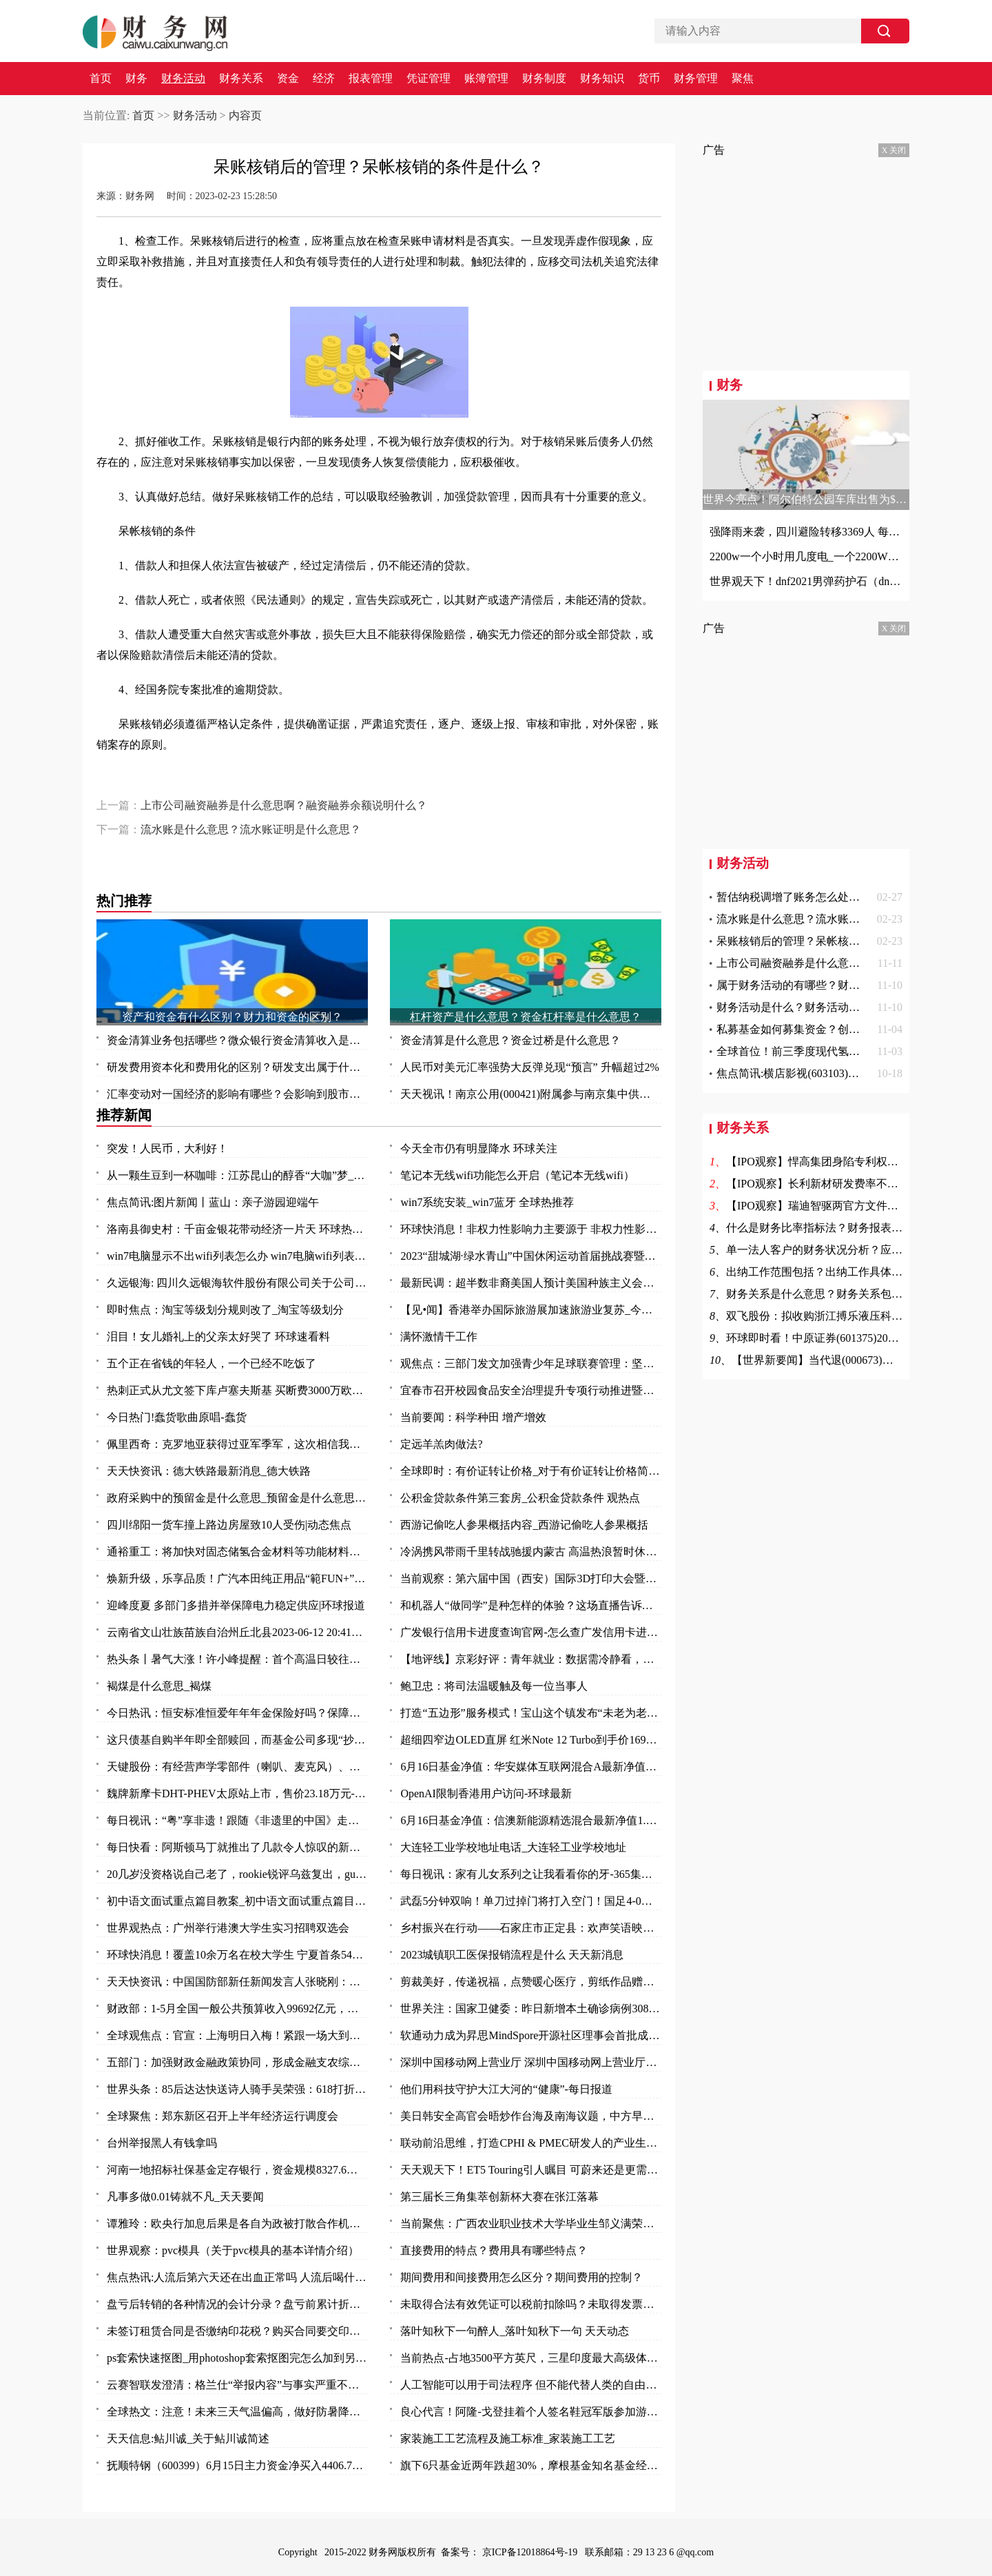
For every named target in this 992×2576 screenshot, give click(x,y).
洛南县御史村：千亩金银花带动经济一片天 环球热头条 (237, 1229)
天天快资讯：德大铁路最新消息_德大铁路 (209, 1471)
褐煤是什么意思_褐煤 (159, 1686)
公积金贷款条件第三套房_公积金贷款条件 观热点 (520, 1498)
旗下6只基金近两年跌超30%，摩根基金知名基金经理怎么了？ (530, 2465)
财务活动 (183, 78)
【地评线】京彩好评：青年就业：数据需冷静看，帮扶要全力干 (530, 1659)
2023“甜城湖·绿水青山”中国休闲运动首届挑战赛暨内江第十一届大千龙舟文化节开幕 (530, 1256)
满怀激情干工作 (438, 1336)
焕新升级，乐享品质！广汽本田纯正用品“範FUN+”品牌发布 (237, 1578)
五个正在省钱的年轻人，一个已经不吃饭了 (211, 1363)
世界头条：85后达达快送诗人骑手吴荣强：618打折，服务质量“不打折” (237, 2089)
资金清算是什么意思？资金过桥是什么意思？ (510, 1040)
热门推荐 (124, 900)
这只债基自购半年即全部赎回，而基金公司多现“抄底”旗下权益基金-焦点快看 (237, 1740)
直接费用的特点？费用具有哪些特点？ (494, 2250)
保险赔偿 (306, 782)
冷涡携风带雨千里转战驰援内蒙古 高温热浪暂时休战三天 (530, 1551)
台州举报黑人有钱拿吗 (162, 2143)
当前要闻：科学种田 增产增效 (473, 1417)
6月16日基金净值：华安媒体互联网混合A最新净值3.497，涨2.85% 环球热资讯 (530, 1766)
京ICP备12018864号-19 (531, 2552)
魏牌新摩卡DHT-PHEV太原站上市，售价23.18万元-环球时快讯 (237, 1793)
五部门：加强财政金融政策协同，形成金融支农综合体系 (237, 2062)
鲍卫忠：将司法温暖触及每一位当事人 (494, 1686)
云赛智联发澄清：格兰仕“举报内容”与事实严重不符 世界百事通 (237, 2385)
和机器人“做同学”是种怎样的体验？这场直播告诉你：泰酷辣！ (530, 1605)
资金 (288, 78)
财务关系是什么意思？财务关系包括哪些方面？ (842, 1294)
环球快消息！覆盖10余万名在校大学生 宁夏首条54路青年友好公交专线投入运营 (237, 1955)
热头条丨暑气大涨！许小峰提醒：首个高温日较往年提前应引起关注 (237, 1659)
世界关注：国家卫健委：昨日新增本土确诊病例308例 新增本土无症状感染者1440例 (530, 2008)
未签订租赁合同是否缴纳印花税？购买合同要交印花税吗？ (237, 2331)
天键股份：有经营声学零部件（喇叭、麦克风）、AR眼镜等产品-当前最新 (237, 1766)
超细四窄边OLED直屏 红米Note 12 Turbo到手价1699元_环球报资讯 (530, 1740)
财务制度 (544, 78)
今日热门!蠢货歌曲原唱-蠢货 (177, 1417)
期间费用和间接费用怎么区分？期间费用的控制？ (521, 2277)
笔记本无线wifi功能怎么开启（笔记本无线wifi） (517, 1175)
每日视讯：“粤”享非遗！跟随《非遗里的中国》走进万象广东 (237, 1820)
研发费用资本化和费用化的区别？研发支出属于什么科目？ (237, 1067)
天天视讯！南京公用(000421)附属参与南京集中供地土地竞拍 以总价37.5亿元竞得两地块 (530, 1094)
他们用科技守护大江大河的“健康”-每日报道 (506, 2089)
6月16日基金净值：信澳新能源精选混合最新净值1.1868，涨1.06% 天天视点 (530, 1820)
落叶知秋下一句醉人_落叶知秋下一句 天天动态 (514, 2331)
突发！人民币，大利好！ (167, 1148)
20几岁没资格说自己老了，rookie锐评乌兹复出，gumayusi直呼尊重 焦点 (237, 1874)
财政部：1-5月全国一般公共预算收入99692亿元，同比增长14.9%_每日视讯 (237, 2008)
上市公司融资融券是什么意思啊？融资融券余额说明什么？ (284, 805)
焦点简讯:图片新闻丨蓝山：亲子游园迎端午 (213, 1202)
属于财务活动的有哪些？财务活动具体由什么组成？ (843, 985)
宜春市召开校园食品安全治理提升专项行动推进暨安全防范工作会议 (530, 1390)
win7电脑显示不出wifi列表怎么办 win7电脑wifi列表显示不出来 (237, 1256)
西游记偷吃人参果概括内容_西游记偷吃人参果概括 (524, 1525)
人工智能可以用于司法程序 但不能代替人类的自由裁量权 (530, 2385)
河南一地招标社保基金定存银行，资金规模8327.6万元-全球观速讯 (237, 2170)
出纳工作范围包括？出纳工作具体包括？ (825, 1272)
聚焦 (743, 78)
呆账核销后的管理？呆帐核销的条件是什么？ (826, 941)
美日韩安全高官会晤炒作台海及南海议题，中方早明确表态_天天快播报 (530, 2116)
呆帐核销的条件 (247, 782)
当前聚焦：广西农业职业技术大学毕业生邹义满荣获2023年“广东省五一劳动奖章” (530, 2223)
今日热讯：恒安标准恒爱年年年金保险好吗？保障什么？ (237, 1713)
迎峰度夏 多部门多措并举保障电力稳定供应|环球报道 (236, 1605)
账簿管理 (486, 78)
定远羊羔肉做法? (441, 1444)
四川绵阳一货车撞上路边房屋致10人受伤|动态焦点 (229, 1525)
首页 (101, 78)
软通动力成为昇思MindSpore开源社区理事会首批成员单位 (530, 2035)
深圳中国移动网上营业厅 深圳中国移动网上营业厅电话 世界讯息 (530, 2062)
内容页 (245, 115)
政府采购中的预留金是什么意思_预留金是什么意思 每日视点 (237, 1498)
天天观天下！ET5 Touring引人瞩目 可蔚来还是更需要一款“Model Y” (530, 2170)
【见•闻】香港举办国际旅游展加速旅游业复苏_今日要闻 (530, 1310)
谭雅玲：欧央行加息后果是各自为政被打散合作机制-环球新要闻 (237, 2223)
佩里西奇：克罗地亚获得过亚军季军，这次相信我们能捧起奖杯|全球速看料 (237, 1444)
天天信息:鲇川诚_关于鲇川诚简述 (188, 2438)
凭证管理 (428, 78)
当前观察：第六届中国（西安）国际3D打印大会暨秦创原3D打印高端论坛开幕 (530, 1578)
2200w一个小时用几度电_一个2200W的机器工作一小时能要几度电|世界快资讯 (806, 556)
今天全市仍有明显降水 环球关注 (478, 1148)
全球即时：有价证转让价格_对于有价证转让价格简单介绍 (530, 1471)
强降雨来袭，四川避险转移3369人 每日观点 (806, 532)
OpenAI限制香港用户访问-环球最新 (486, 1793)
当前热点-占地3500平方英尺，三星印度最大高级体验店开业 (530, 2358)
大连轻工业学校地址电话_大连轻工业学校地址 (513, 1847)
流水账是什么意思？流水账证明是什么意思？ (251, 829)
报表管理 (371, 78)
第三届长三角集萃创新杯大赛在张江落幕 (499, 2196)
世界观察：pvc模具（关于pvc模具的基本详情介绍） (233, 2250)
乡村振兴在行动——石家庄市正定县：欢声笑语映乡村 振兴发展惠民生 (530, 1928)
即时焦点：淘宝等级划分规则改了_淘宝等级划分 (225, 1310)
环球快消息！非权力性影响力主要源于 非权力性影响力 (530, 1229)
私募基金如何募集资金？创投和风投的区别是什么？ (843, 1029)
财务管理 (696, 78)
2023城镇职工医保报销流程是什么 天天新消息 (511, 1955)
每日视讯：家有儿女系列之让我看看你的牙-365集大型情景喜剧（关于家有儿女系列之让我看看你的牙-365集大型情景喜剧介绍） (530, 1874)
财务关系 (241, 78)
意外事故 (351, 782)
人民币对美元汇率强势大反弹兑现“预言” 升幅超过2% (529, 1067)
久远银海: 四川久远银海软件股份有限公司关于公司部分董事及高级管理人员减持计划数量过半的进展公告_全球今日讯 (237, 1283)
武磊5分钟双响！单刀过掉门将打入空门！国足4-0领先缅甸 (530, 1901)
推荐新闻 (124, 1115)
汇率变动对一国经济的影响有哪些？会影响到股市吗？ (237, 1094)
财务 (136, 78)
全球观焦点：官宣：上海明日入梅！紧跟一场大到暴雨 (237, 2035)
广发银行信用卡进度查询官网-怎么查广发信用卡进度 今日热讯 (530, 1632)
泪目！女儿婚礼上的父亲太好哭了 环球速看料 (218, 1336)
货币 (649, 78)
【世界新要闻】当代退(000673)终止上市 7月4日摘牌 (858, 1360)
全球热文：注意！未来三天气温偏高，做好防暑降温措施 (237, 2411)
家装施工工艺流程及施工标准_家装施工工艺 (507, 2438)
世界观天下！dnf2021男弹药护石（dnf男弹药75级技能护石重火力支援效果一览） (806, 581)
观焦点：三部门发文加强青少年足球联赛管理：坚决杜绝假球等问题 (530, 1363)
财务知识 (602, 78)
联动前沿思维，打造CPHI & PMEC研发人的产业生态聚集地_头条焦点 (530, 2143)
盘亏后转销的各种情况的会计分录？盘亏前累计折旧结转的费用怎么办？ (237, 2304)
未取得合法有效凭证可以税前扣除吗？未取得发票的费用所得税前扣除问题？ (530, 2304)
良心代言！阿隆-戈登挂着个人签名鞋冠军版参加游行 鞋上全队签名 (530, 2411)
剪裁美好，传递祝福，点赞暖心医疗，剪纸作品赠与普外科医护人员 (530, 1981)
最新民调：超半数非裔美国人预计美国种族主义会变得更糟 (530, 1283)
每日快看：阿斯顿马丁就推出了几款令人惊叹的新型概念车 (237, 1847)
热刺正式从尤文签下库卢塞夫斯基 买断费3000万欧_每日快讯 (237, 1390)
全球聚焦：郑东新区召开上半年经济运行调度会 (222, 2116)
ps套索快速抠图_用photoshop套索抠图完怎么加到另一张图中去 (237, 2358)
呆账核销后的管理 (171, 782)
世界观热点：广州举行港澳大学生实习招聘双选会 (228, 1928)
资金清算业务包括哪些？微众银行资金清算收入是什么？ (237, 1040)
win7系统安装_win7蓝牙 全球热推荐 (487, 1202)
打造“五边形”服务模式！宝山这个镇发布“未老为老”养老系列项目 (530, 1713)
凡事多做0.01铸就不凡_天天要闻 (185, 2196)
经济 (324, 78)
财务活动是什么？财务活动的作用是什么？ (821, 1007)
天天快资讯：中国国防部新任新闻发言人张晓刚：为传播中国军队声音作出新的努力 (237, 1981)
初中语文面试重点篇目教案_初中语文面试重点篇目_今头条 (237, 1901)
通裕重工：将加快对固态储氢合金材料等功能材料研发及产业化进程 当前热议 (237, 1551)
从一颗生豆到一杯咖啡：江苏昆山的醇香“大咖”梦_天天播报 (237, 1175)
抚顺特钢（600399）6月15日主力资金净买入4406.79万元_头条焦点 (237, 2465)
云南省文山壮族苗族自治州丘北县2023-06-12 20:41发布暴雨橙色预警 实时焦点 (237, 1632)
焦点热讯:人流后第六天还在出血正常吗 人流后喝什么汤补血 (237, 2277)
